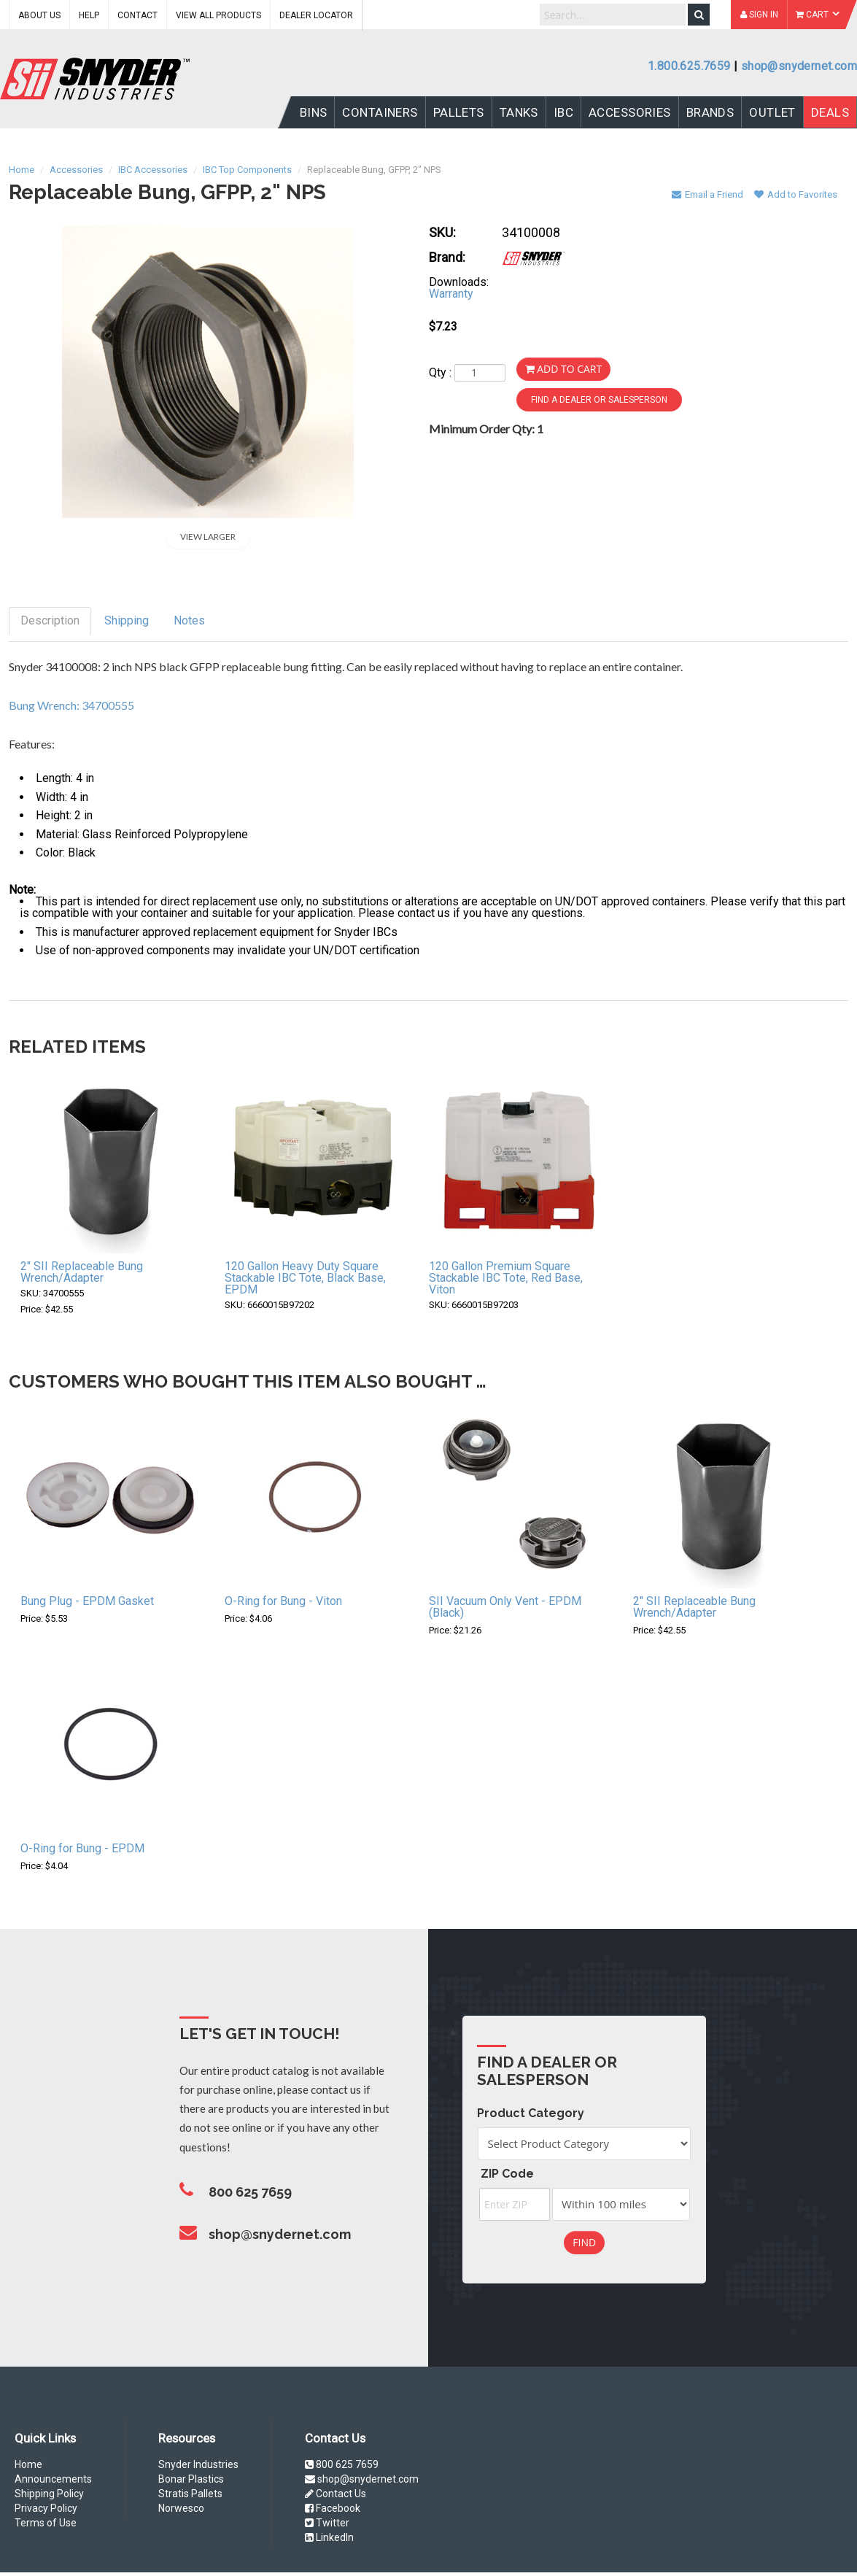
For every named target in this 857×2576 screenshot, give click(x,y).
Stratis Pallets (190, 2493)
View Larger (208, 536)
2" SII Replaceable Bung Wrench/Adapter (81, 1272)
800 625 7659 (342, 2464)
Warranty (451, 294)
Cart (817, 14)
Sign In (759, 14)
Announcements (53, 2479)
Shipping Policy (49, 2493)
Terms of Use (46, 2523)
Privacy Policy (46, 2508)
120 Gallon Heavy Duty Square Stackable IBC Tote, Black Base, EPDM (305, 1277)
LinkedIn (329, 2537)
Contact (137, 15)
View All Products (218, 15)
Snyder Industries (198, 2464)
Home (28, 2464)
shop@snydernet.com (799, 66)
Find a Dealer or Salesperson (599, 400)
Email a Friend (707, 194)
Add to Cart (563, 369)
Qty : (467, 373)
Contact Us (335, 2493)
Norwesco (181, 2508)
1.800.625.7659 (689, 66)
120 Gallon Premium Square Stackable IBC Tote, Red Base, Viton (506, 1277)
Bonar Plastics (191, 2479)
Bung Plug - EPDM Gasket (87, 1601)
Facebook (332, 2508)
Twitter (327, 2523)
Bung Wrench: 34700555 (71, 705)
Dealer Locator (316, 15)
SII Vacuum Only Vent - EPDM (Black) (505, 1607)
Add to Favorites (795, 194)
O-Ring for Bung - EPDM (82, 1848)
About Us (39, 15)
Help (89, 15)
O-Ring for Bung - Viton (283, 1601)
